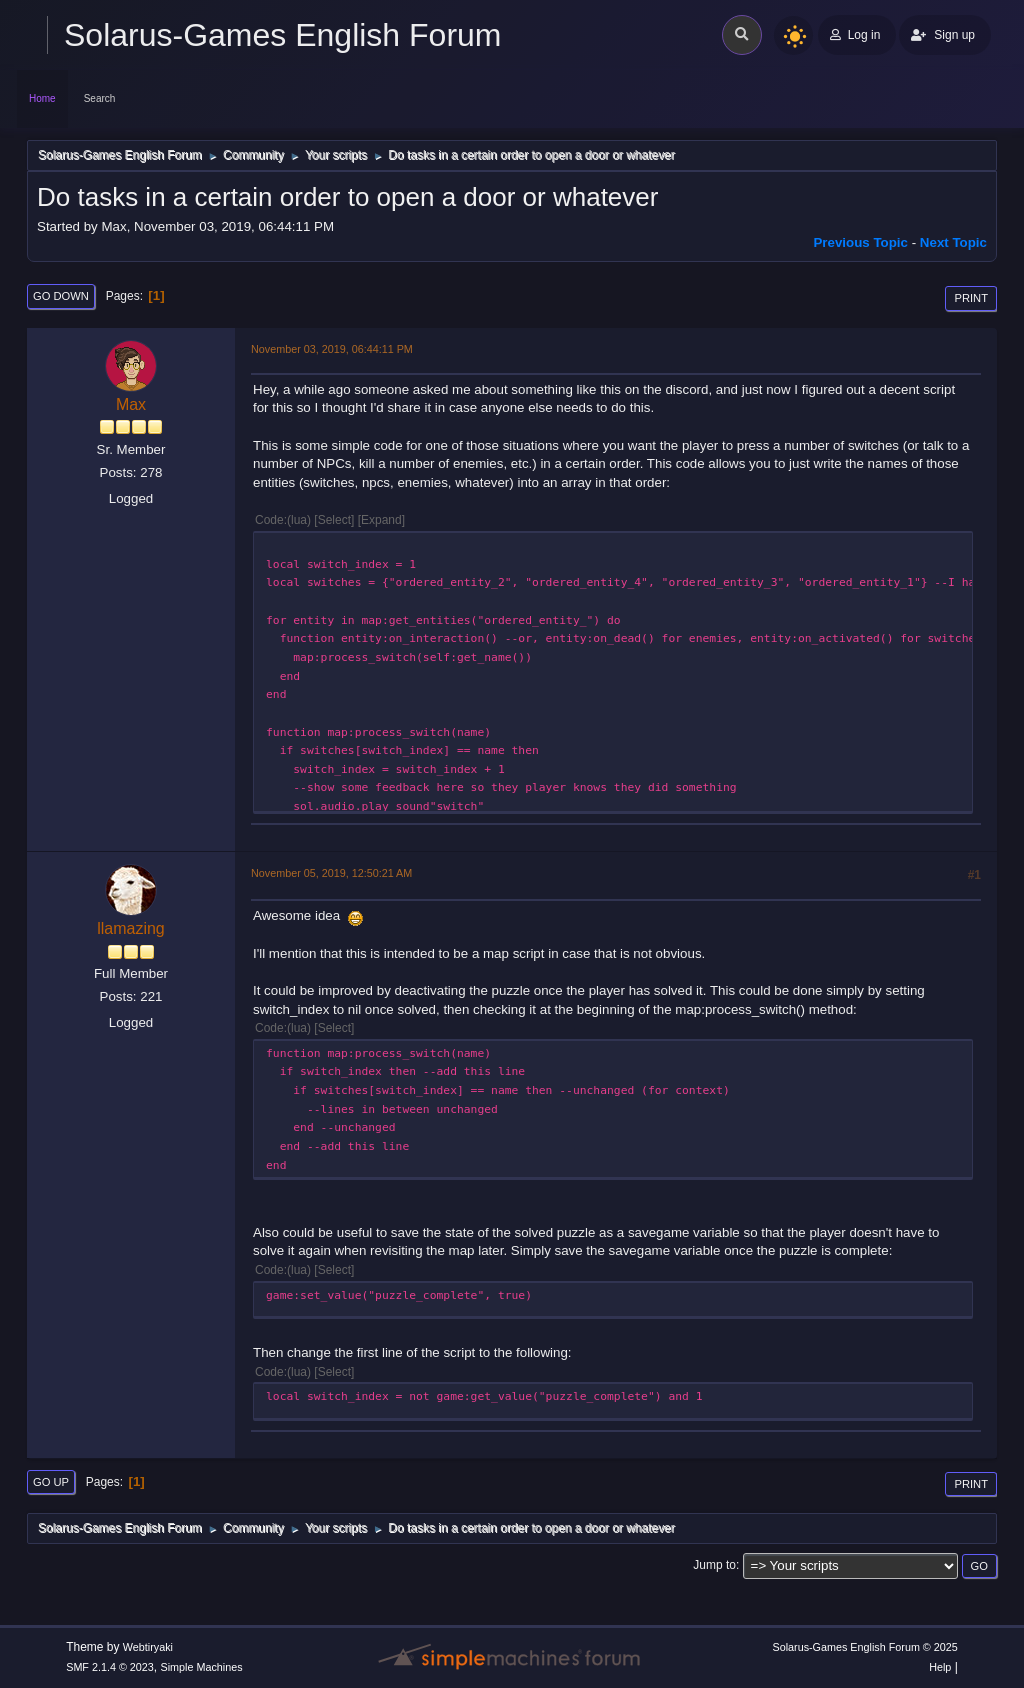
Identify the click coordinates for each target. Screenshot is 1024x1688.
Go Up (51, 1482)
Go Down (61, 296)
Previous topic (860, 242)
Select (334, 520)
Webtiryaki (148, 1647)
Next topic (953, 242)
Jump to (714, 1565)
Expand (381, 520)
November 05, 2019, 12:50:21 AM (331, 873)
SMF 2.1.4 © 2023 (110, 1667)
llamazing (131, 928)
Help (940, 1667)
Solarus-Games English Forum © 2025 (864, 1647)
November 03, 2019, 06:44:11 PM (332, 349)
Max (131, 404)
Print (971, 298)
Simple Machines (202, 1667)
